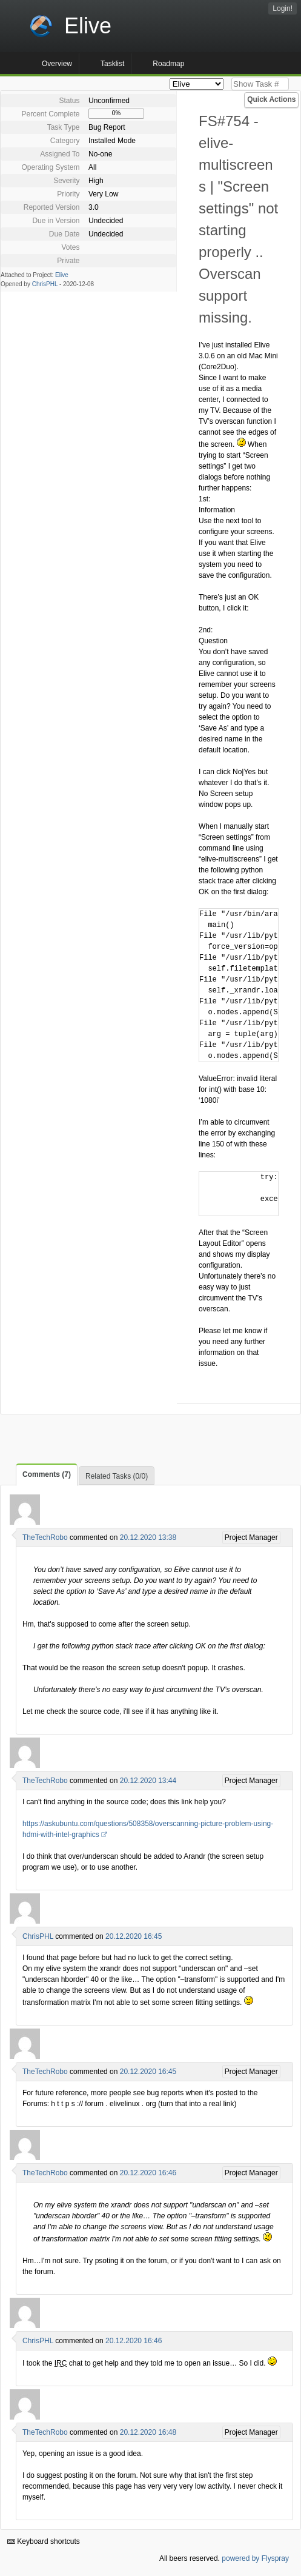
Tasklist (112, 63)
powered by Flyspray (255, 2558)
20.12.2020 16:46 (148, 2173)
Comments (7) (46, 1474)
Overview (57, 63)
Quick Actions (271, 99)
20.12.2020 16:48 (148, 2432)
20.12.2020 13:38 (148, 1537)
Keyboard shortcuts (43, 2541)
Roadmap (168, 63)
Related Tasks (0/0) (116, 1476)
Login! (283, 8)
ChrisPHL (45, 284)
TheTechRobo (45, 1537)
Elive (61, 275)
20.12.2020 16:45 (133, 1936)
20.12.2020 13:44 (148, 1780)
